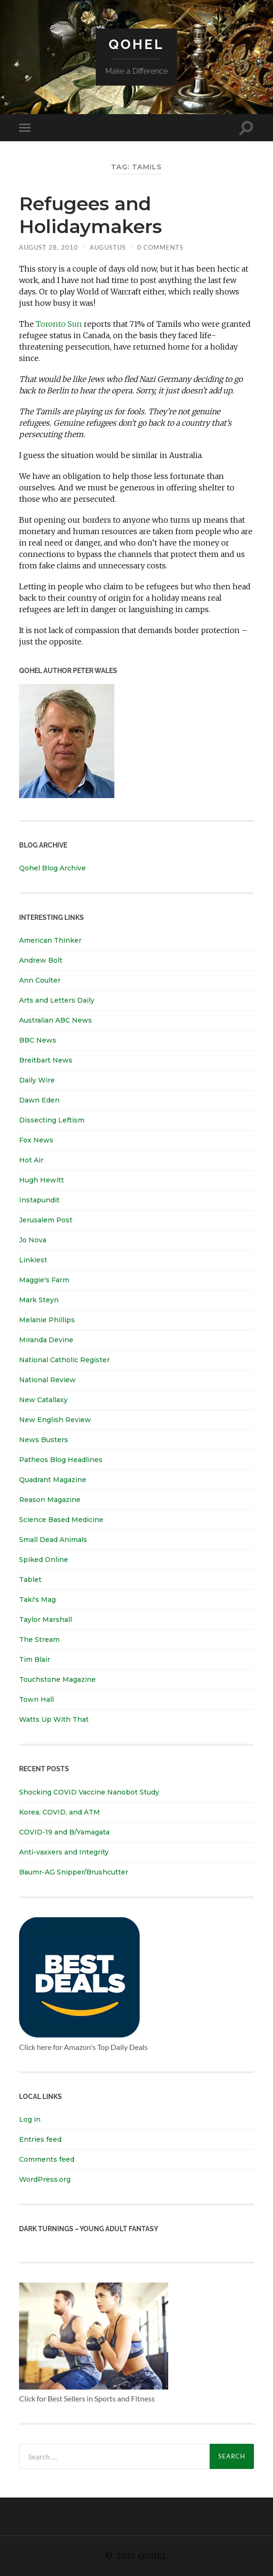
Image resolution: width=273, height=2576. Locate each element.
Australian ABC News (55, 1020)
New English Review (55, 1419)
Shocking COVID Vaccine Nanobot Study (89, 1792)
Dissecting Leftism (51, 1120)
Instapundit (39, 1200)
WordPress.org (45, 2179)
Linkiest (33, 1260)
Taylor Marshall (45, 1619)
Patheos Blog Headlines (60, 1459)
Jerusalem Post (45, 1220)
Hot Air (31, 1160)
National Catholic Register (64, 1360)
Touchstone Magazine (57, 1679)
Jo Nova (32, 1240)
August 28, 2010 (48, 247)
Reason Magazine (50, 1499)
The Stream (39, 1639)
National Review (47, 1380)
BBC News (37, 1040)
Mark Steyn (39, 1300)
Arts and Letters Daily (56, 1000)
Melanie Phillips (47, 1320)
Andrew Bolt (40, 960)
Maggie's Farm (44, 1280)
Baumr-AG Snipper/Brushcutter (73, 1872)
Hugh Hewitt (41, 1180)
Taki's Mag (37, 1599)
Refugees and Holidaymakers (93, 215)
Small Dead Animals (53, 1539)
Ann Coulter (40, 980)
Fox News (36, 1140)
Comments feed (46, 2159)
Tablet (30, 1579)
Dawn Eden (39, 1100)
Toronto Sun (59, 324)
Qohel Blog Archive (52, 868)
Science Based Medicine (61, 1519)
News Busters (43, 1439)
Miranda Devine (46, 1340)
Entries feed (40, 2139)
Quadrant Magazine (52, 1479)
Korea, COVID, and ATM (59, 1812)
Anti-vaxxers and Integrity (64, 1852)
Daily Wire (37, 1080)
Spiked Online (43, 1559)
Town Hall (36, 1699)
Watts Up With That (54, 1719)
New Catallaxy (43, 1399)
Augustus (108, 247)
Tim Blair (34, 1659)
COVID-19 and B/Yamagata (65, 1832)
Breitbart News (45, 1060)
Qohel (136, 44)
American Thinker (50, 940)
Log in (29, 2119)
